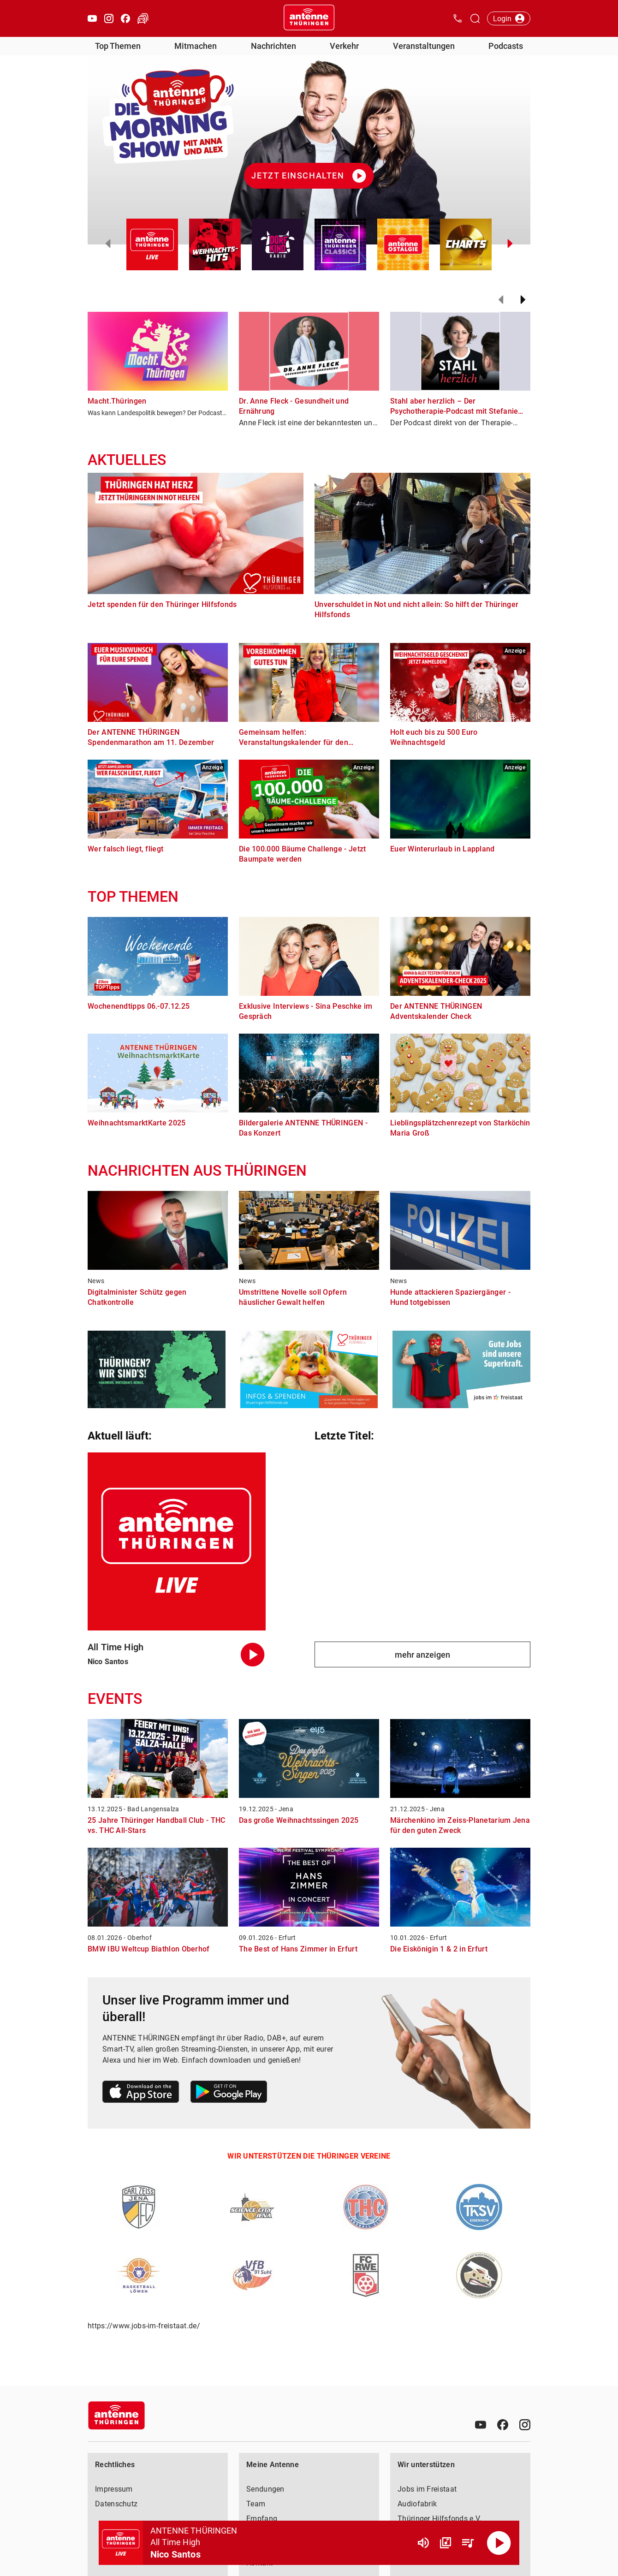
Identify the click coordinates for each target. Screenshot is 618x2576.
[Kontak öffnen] (457, 18)
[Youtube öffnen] (92, 18)
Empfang (261, 2518)
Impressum (114, 2489)
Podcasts (505, 46)
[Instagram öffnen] (108, 18)
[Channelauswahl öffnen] (475, 18)
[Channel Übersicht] (445, 2542)
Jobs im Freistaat (427, 2489)
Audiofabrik (417, 2503)
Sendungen (265, 2489)
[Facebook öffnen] (125, 18)
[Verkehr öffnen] (143, 18)
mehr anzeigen (422, 1655)
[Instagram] (524, 2424)
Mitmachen (195, 46)
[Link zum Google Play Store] (228, 2093)
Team (255, 2503)
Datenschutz (116, 2503)
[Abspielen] (499, 2543)
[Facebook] (502, 2424)
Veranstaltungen (424, 46)
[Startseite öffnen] (309, 18)
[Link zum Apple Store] (140, 2093)
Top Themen (118, 46)
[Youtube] (480, 2424)
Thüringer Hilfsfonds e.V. (439, 2518)
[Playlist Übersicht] (467, 2542)
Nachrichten (273, 46)
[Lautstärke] (423, 2542)
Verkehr (344, 46)
